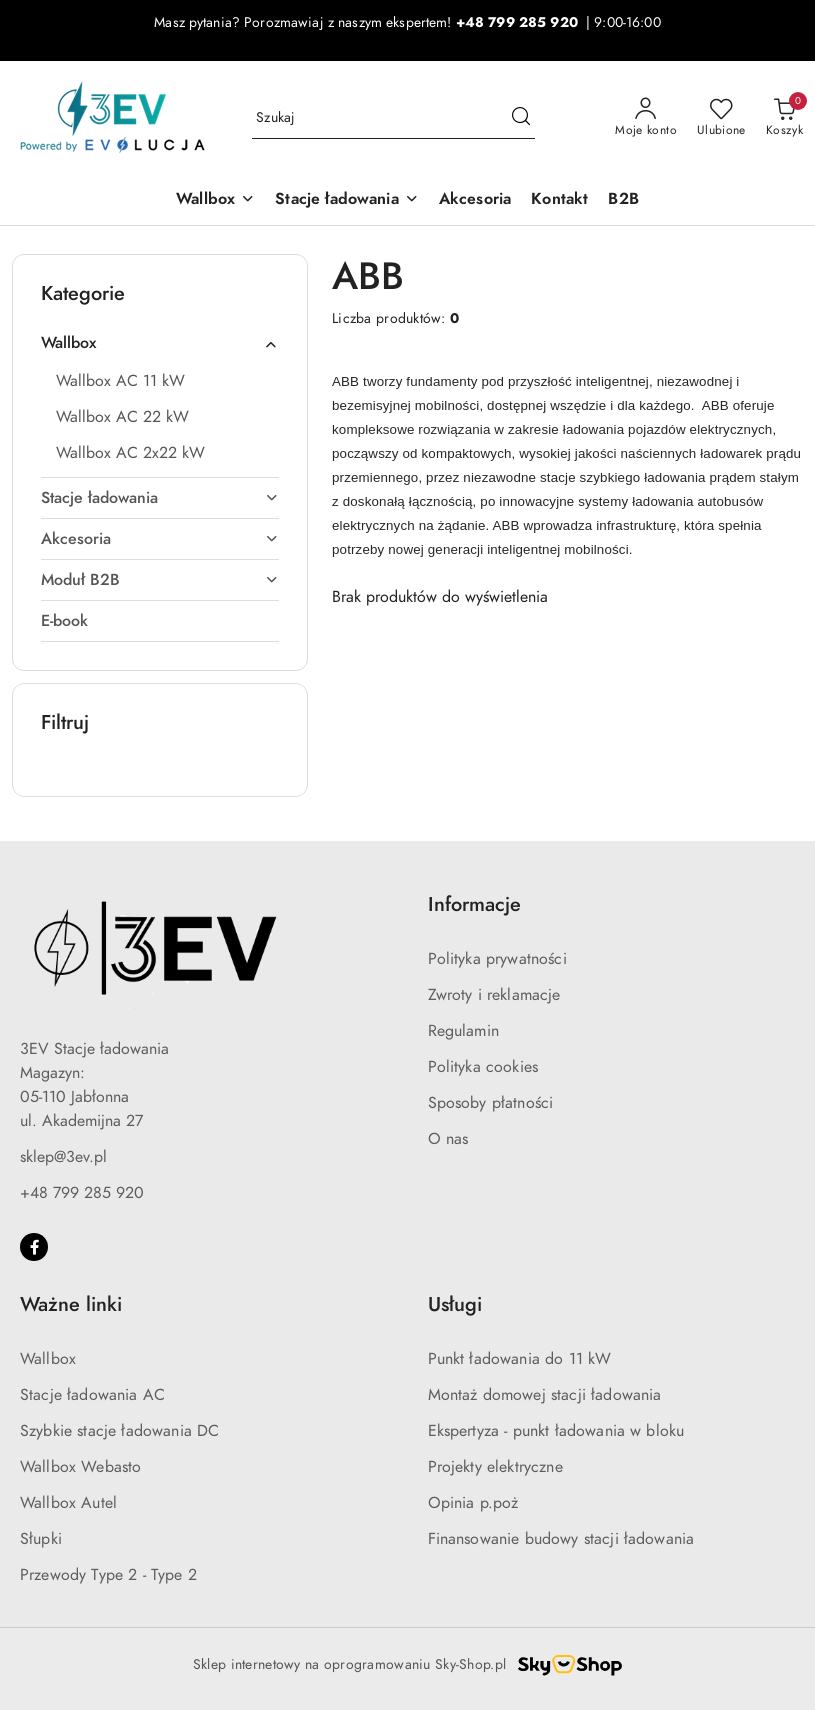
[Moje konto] (646, 118)
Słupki (41, 1539)
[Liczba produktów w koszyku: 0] (784, 118)
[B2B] (623, 200)
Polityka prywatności (497, 959)
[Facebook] (34, 1247)
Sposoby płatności (491, 1103)
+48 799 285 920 (82, 1193)
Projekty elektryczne (495, 1467)
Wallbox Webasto (80, 1467)
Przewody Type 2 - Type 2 (108, 1575)
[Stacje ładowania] (347, 200)
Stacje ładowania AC (92, 1395)
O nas (448, 1139)
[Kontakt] (559, 200)
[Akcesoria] (475, 200)
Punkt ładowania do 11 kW (520, 1359)
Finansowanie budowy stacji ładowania (561, 1539)
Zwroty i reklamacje (494, 995)
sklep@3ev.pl (63, 1157)
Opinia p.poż (473, 1503)
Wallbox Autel (68, 1503)
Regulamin (463, 1031)
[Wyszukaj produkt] (393, 118)
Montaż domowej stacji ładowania (545, 1395)
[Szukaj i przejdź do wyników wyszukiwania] (521, 118)
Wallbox (48, 1359)
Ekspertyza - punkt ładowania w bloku (556, 1431)
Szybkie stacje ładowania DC (119, 1431)
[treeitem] (160, 343)
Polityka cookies (483, 1067)
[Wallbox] (215, 200)
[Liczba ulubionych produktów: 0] (721, 118)
